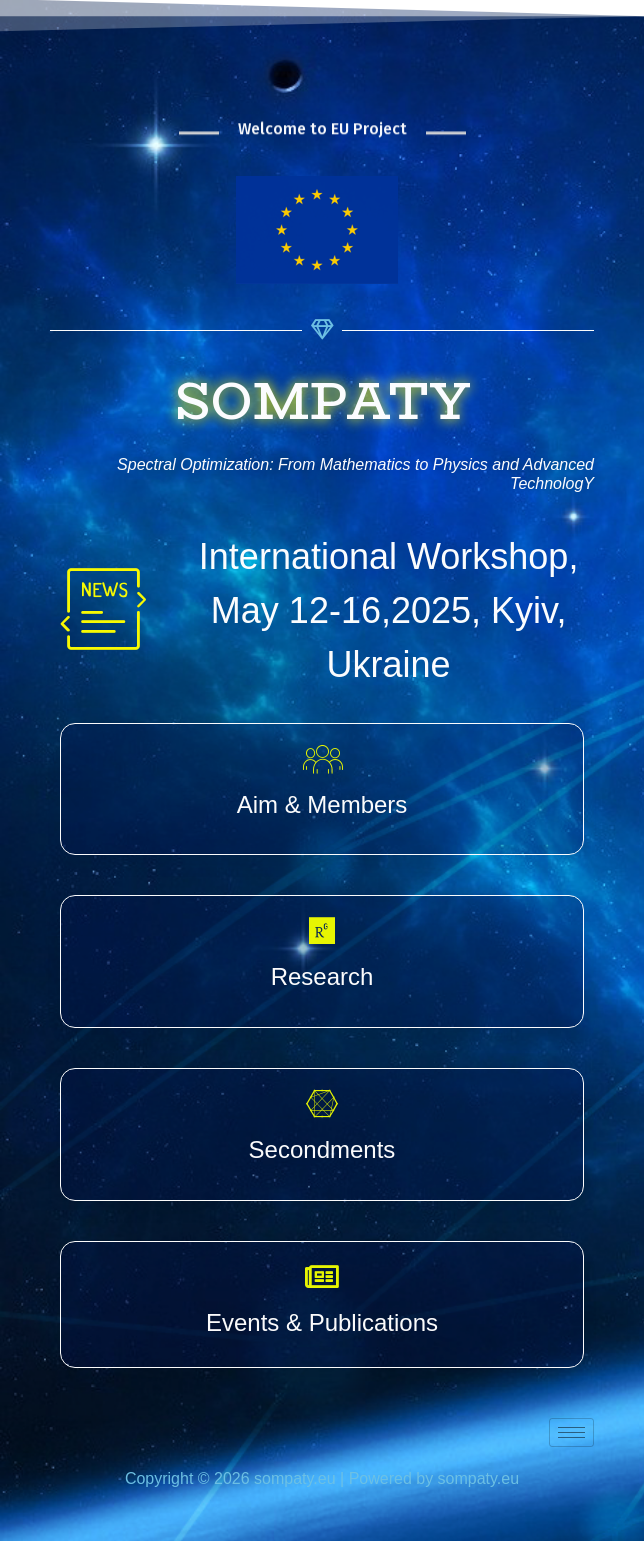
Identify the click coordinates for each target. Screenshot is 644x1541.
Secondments (322, 1149)
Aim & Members (322, 804)
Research (322, 976)
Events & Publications (322, 1322)
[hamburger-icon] (571, 1432)
